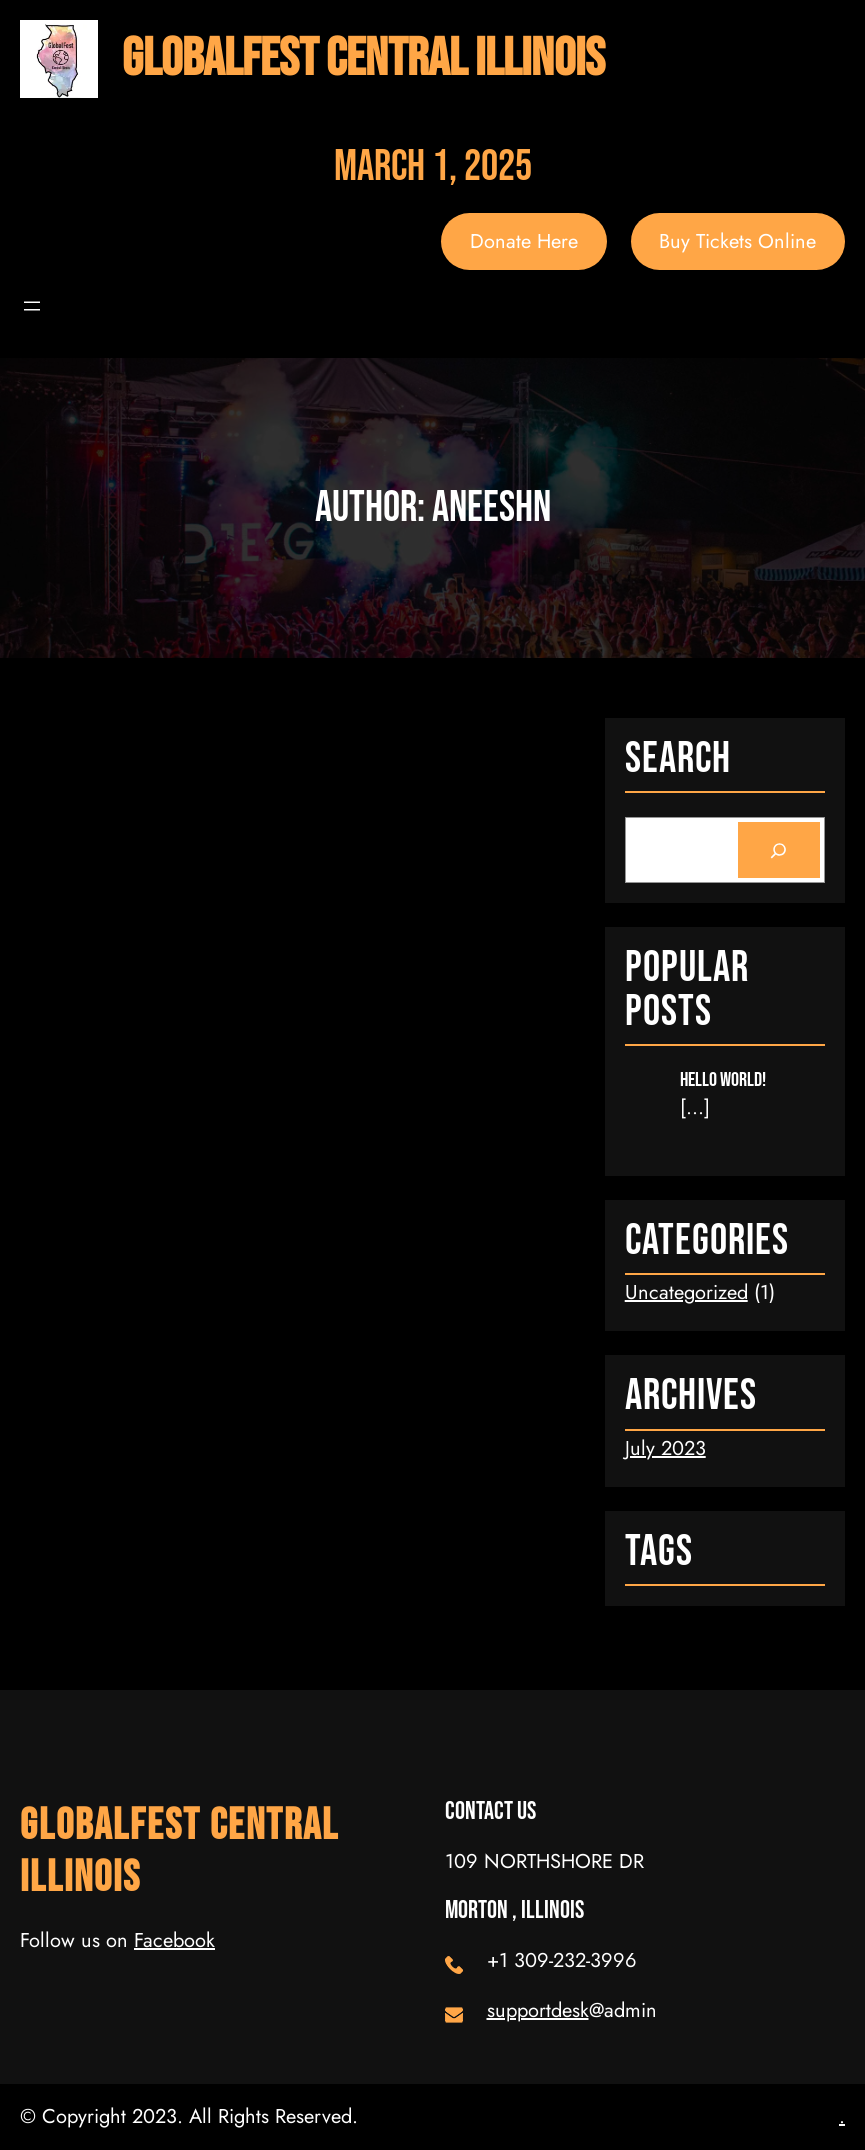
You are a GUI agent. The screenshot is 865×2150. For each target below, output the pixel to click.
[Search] (779, 850)
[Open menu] (32, 306)
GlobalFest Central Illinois (363, 59)
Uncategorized (686, 1292)
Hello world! (723, 1080)
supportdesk (538, 2010)
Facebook (174, 1940)
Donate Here (524, 241)
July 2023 (665, 1448)
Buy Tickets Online (737, 241)
